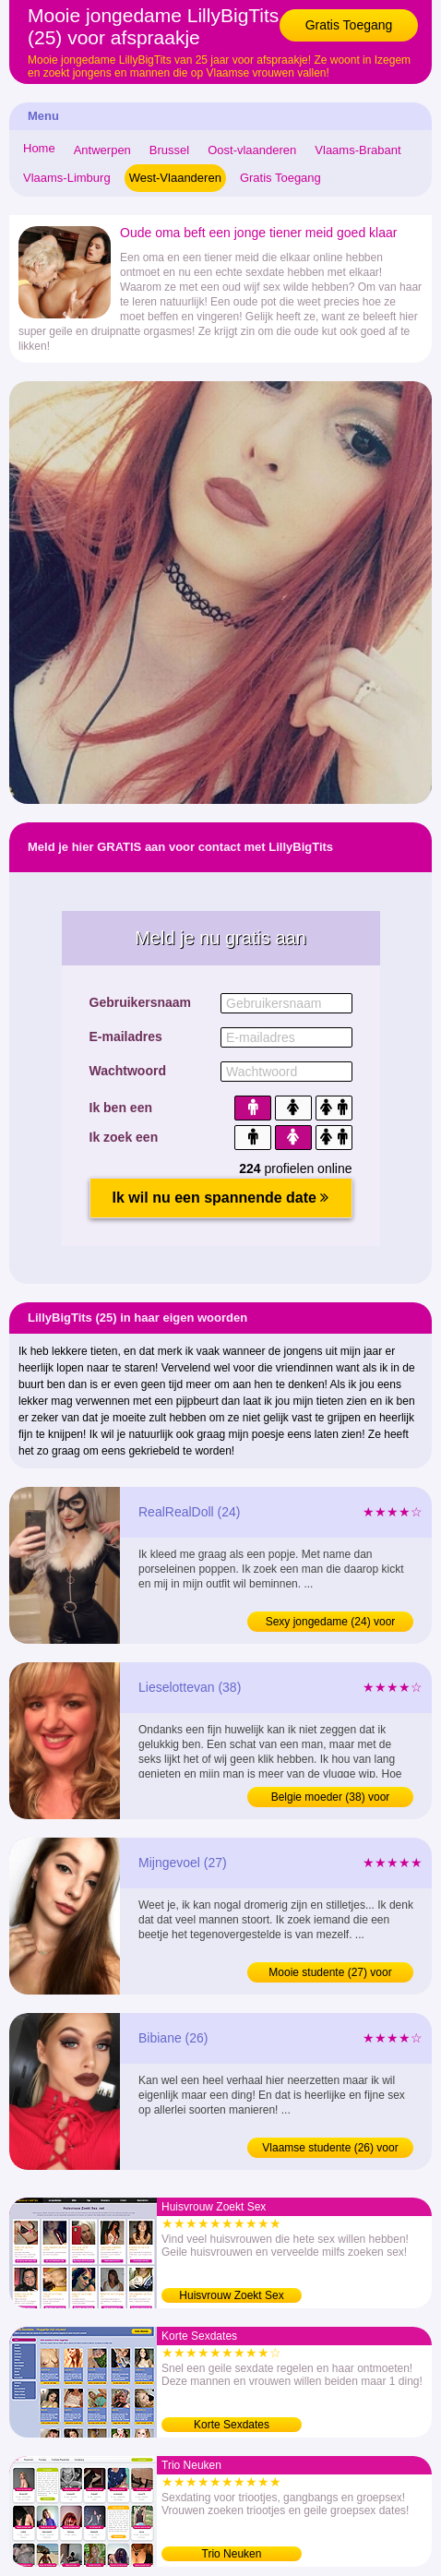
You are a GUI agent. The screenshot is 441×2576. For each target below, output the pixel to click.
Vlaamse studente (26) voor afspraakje (330, 2149)
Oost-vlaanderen (252, 150)
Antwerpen (102, 150)
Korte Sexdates (231, 2424)
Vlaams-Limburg (67, 178)
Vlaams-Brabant (357, 150)
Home (39, 148)
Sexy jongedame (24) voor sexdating (331, 1623)
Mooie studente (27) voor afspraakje (329, 1974)
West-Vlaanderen (175, 178)
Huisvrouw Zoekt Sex (231, 2295)
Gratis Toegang (349, 25)
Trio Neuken (232, 2553)
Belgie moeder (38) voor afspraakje (330, 1799)
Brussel (169, 150)
